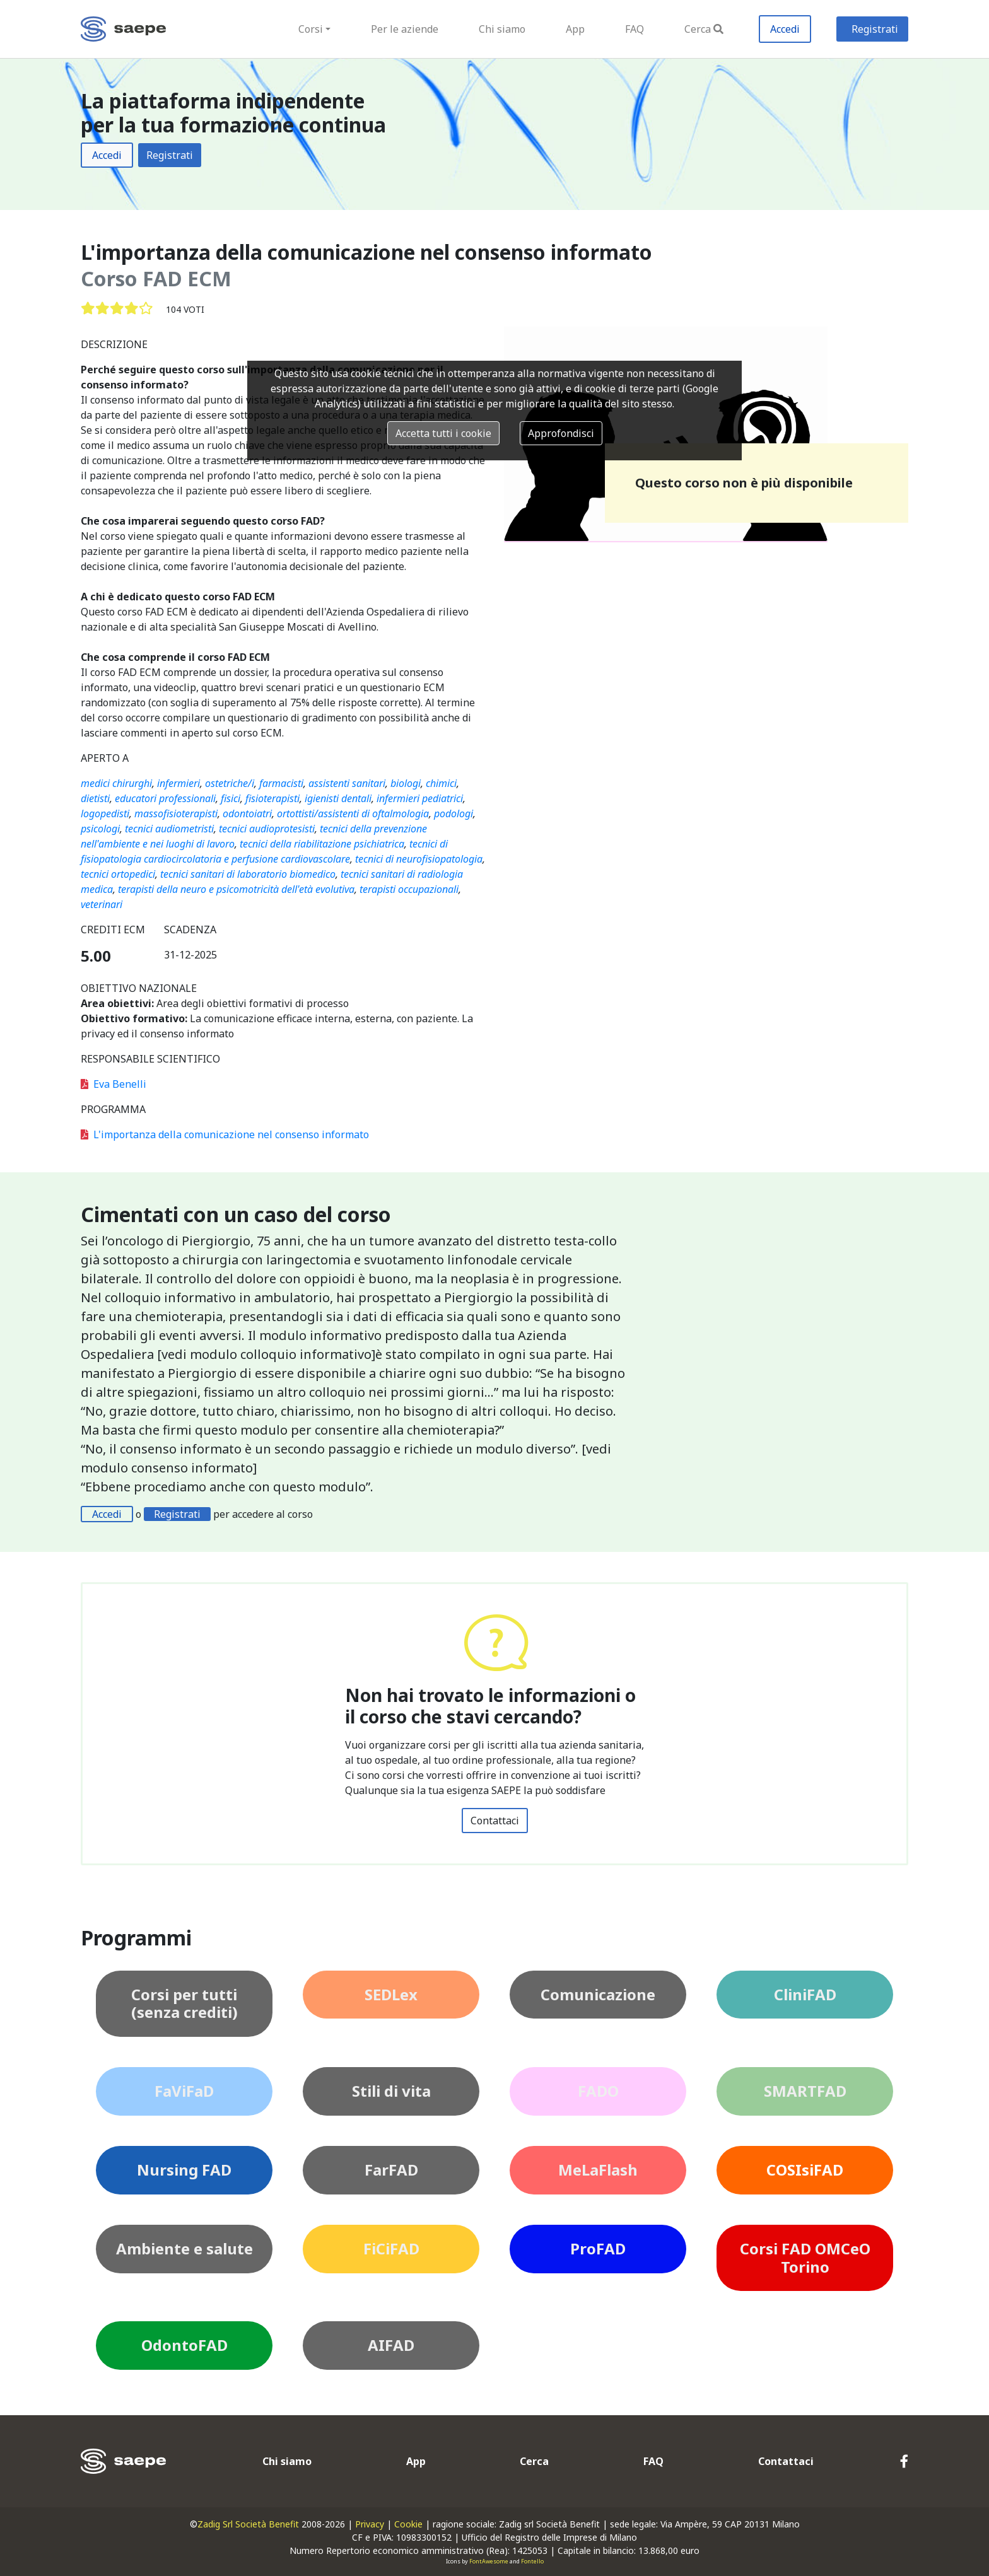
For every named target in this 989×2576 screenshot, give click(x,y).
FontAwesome (488, 2561)
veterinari (101, 904)
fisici (230, 798)
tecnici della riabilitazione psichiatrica (322, 844)
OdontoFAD (184, 2344)
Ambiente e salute (184, 2248)
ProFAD (598, 2248)
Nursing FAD (184, 2169)
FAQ (634, 29)
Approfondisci (561, 433)
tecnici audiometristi (169, 829)
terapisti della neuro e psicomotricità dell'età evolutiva (236, 889)
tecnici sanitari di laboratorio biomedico (248, 874)
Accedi (785, 29)
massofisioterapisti (176, 813)
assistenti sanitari (346, 783)
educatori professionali (165, 798)
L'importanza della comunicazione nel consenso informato (225, 1134)
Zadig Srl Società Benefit (248, 2524)
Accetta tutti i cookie (443, 433)
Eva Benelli (113, 1084)
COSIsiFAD (804, 2169)
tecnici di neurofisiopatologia (419, 859)
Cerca (703, 29)
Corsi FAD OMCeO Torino (805, 2257)
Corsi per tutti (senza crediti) (184, 2003)
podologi (453, 813)
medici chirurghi (116, 783)
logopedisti (105, 813)
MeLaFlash (598, 2169)
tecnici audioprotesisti (267, 829)
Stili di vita (391, 2090)
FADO (598, 2090)
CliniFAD (805, 1994)
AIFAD (391, 2344)
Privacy (369, 2524)
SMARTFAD (805, 2090)
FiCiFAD (391, 2248)
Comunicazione (598, 1994)
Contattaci (495, 1820)
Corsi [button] (310, 29)
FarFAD (391, 2169)
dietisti (95, 798)
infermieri (178, 783)
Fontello (532, 2561)
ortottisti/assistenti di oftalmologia (353, 813)
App (575, 29)
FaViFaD (184, 2090)
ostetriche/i (229, 783)
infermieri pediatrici (420, 798)
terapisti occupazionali (409, 889)
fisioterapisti (272, 798)
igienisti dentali (338, 798)
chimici (441, 783)
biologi (405, 783)
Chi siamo (502, 29)
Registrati (874, 29)
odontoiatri (247, 813)
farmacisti (281, 783)
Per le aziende (404, 29)
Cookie (408, 2524)
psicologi (100, 829)
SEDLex (391, 1994)
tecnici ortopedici (118, 874)
